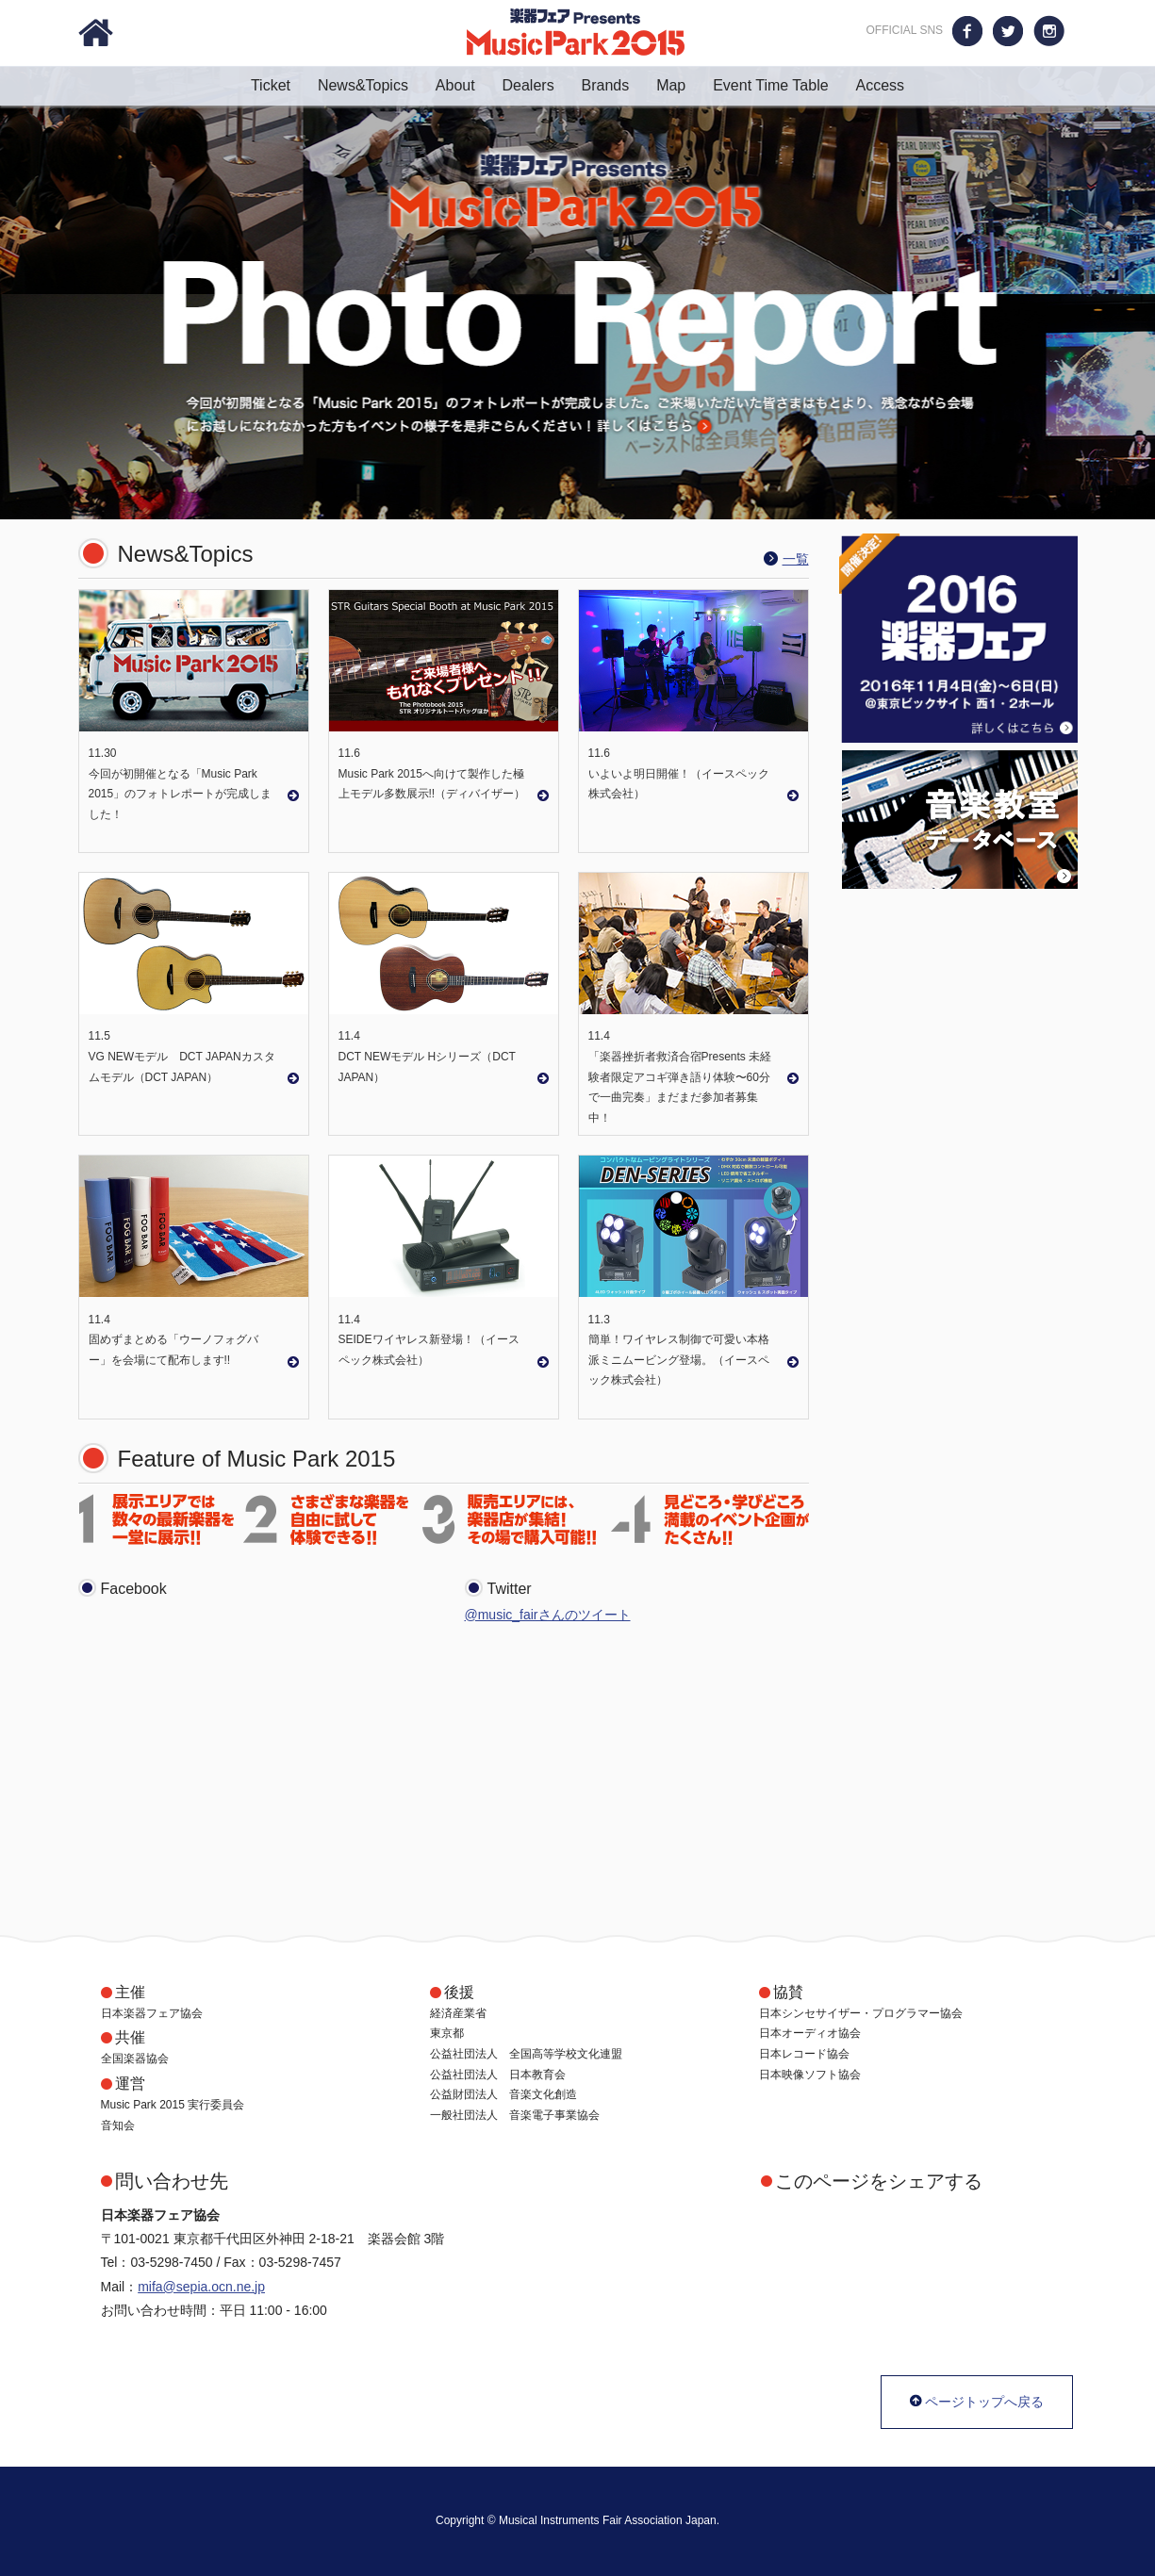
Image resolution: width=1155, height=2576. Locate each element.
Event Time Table (782, 85)
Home (95, 32)
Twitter (1008, 30)
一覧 (796, 558)
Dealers (540, 85)
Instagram (1048, 30)
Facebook (967, 30)
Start (1131, 487)
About (467, 85)
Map (682, 85)
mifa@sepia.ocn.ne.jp (201, 2286)
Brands (617, 85)
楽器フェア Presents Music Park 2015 (576, 32)
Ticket (282, 85)
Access (879, 85)
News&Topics (375, 85)
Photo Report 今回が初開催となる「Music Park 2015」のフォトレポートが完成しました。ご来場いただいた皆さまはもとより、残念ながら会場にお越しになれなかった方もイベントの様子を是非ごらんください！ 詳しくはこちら (577, 293)
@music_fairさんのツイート (548, 1614)
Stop (1146, 487)
